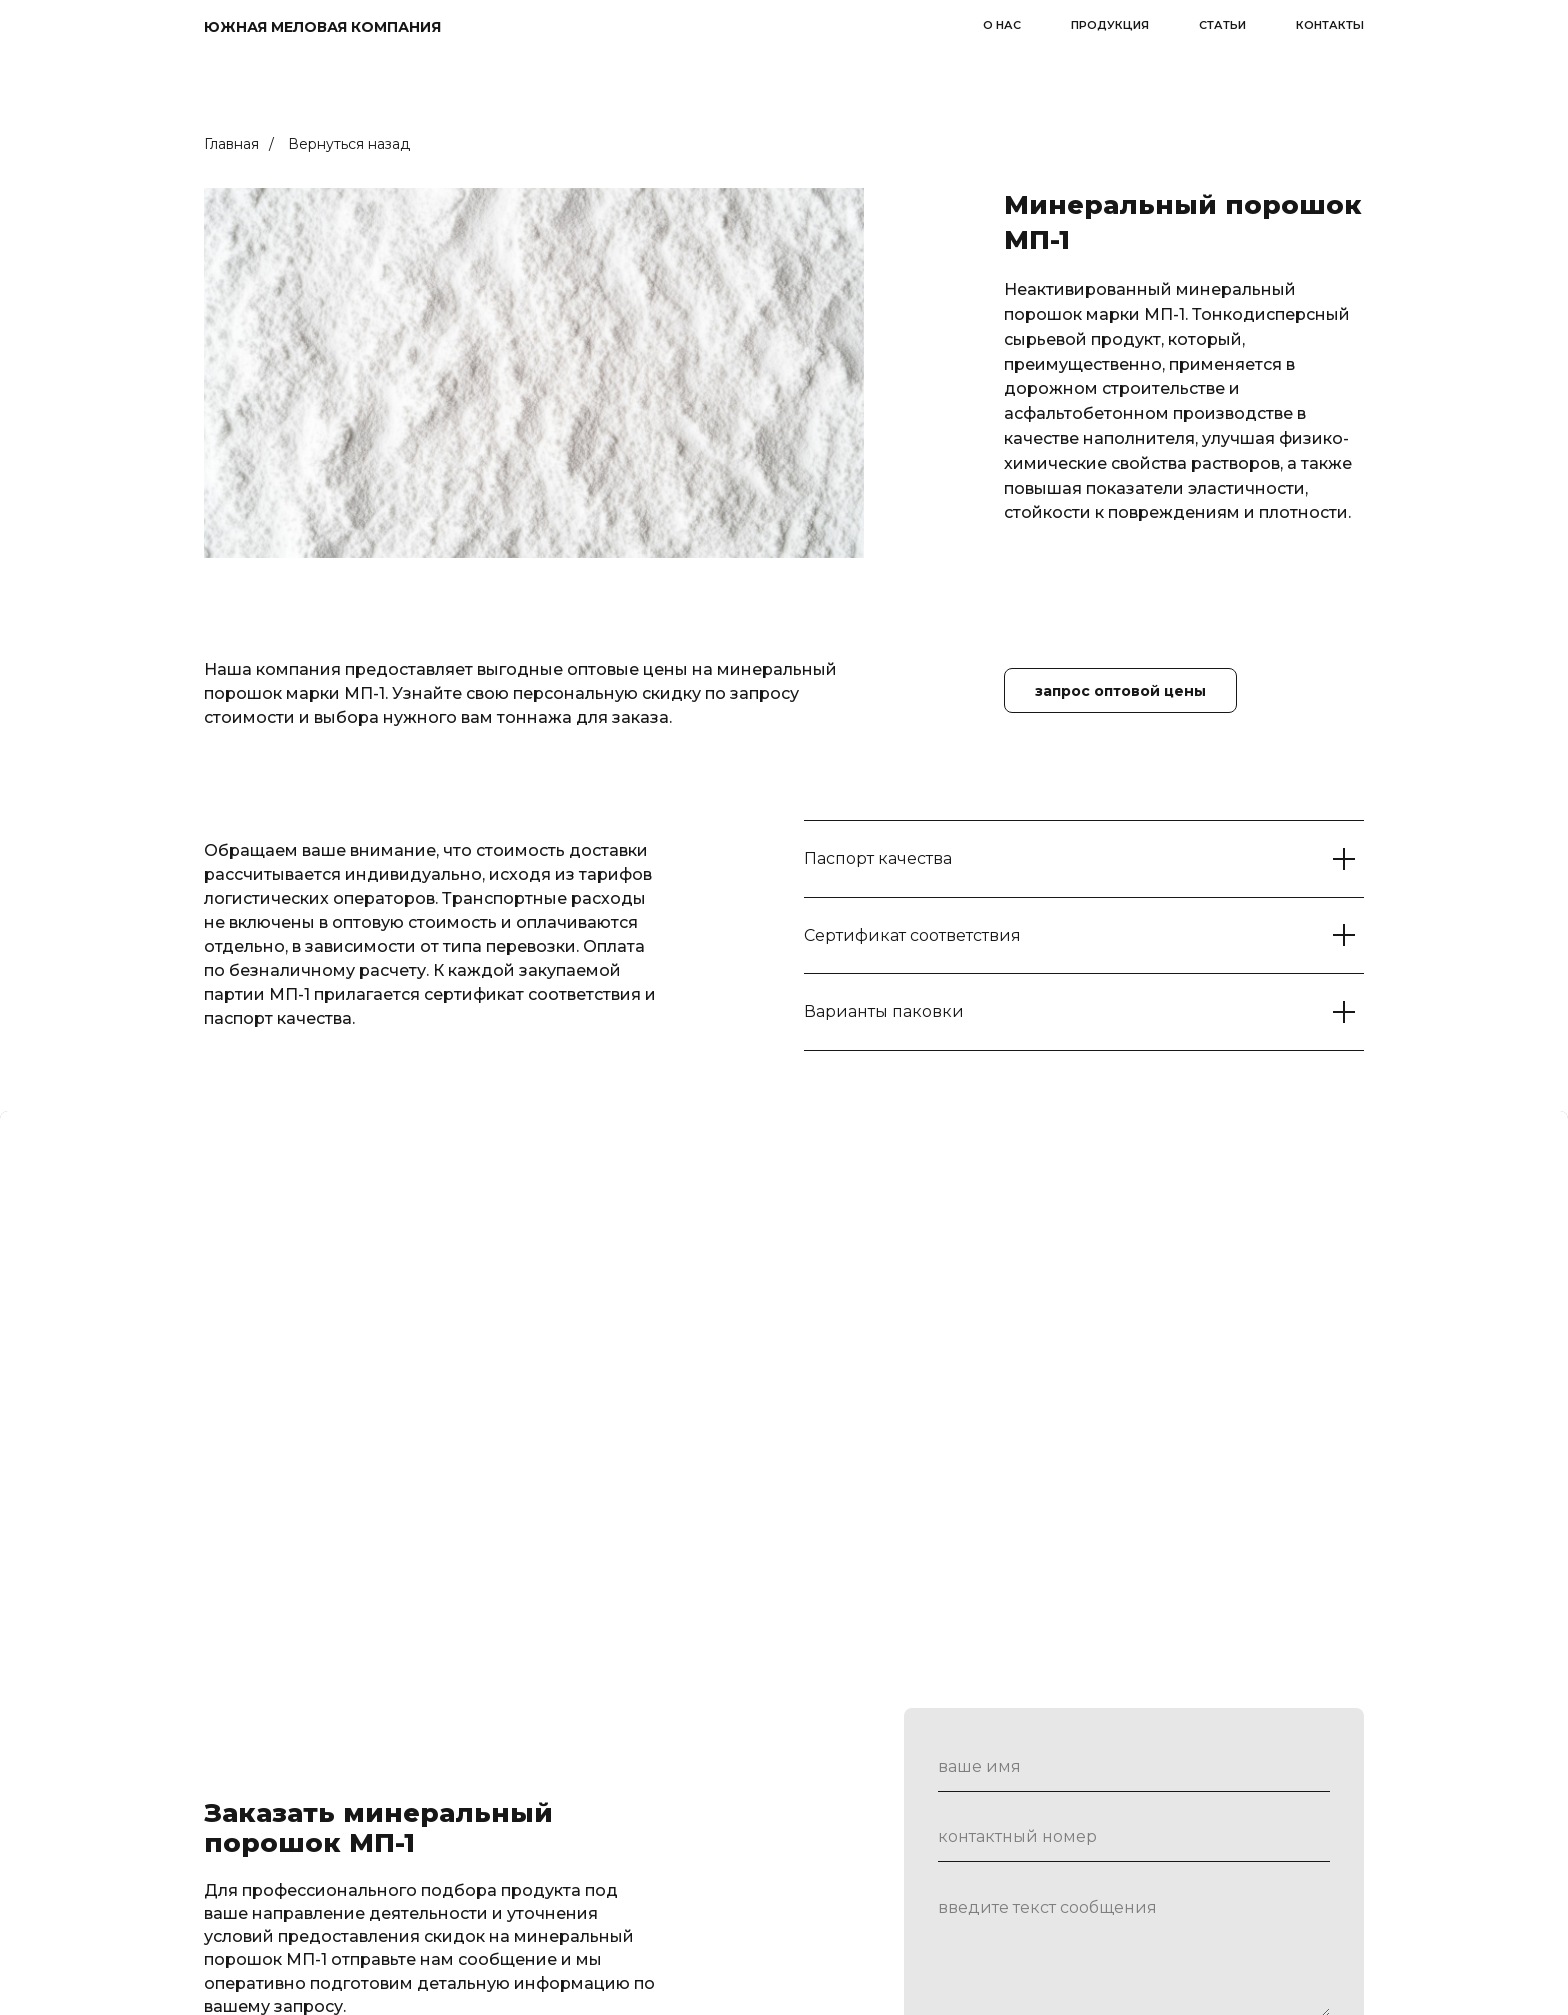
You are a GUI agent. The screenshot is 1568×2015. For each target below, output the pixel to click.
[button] (1120, 690)
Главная (231, 144)
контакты (1330, 25)
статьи (1222, 25)
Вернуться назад (349, 144)
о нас (1002, 25)
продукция (1110, 25)
